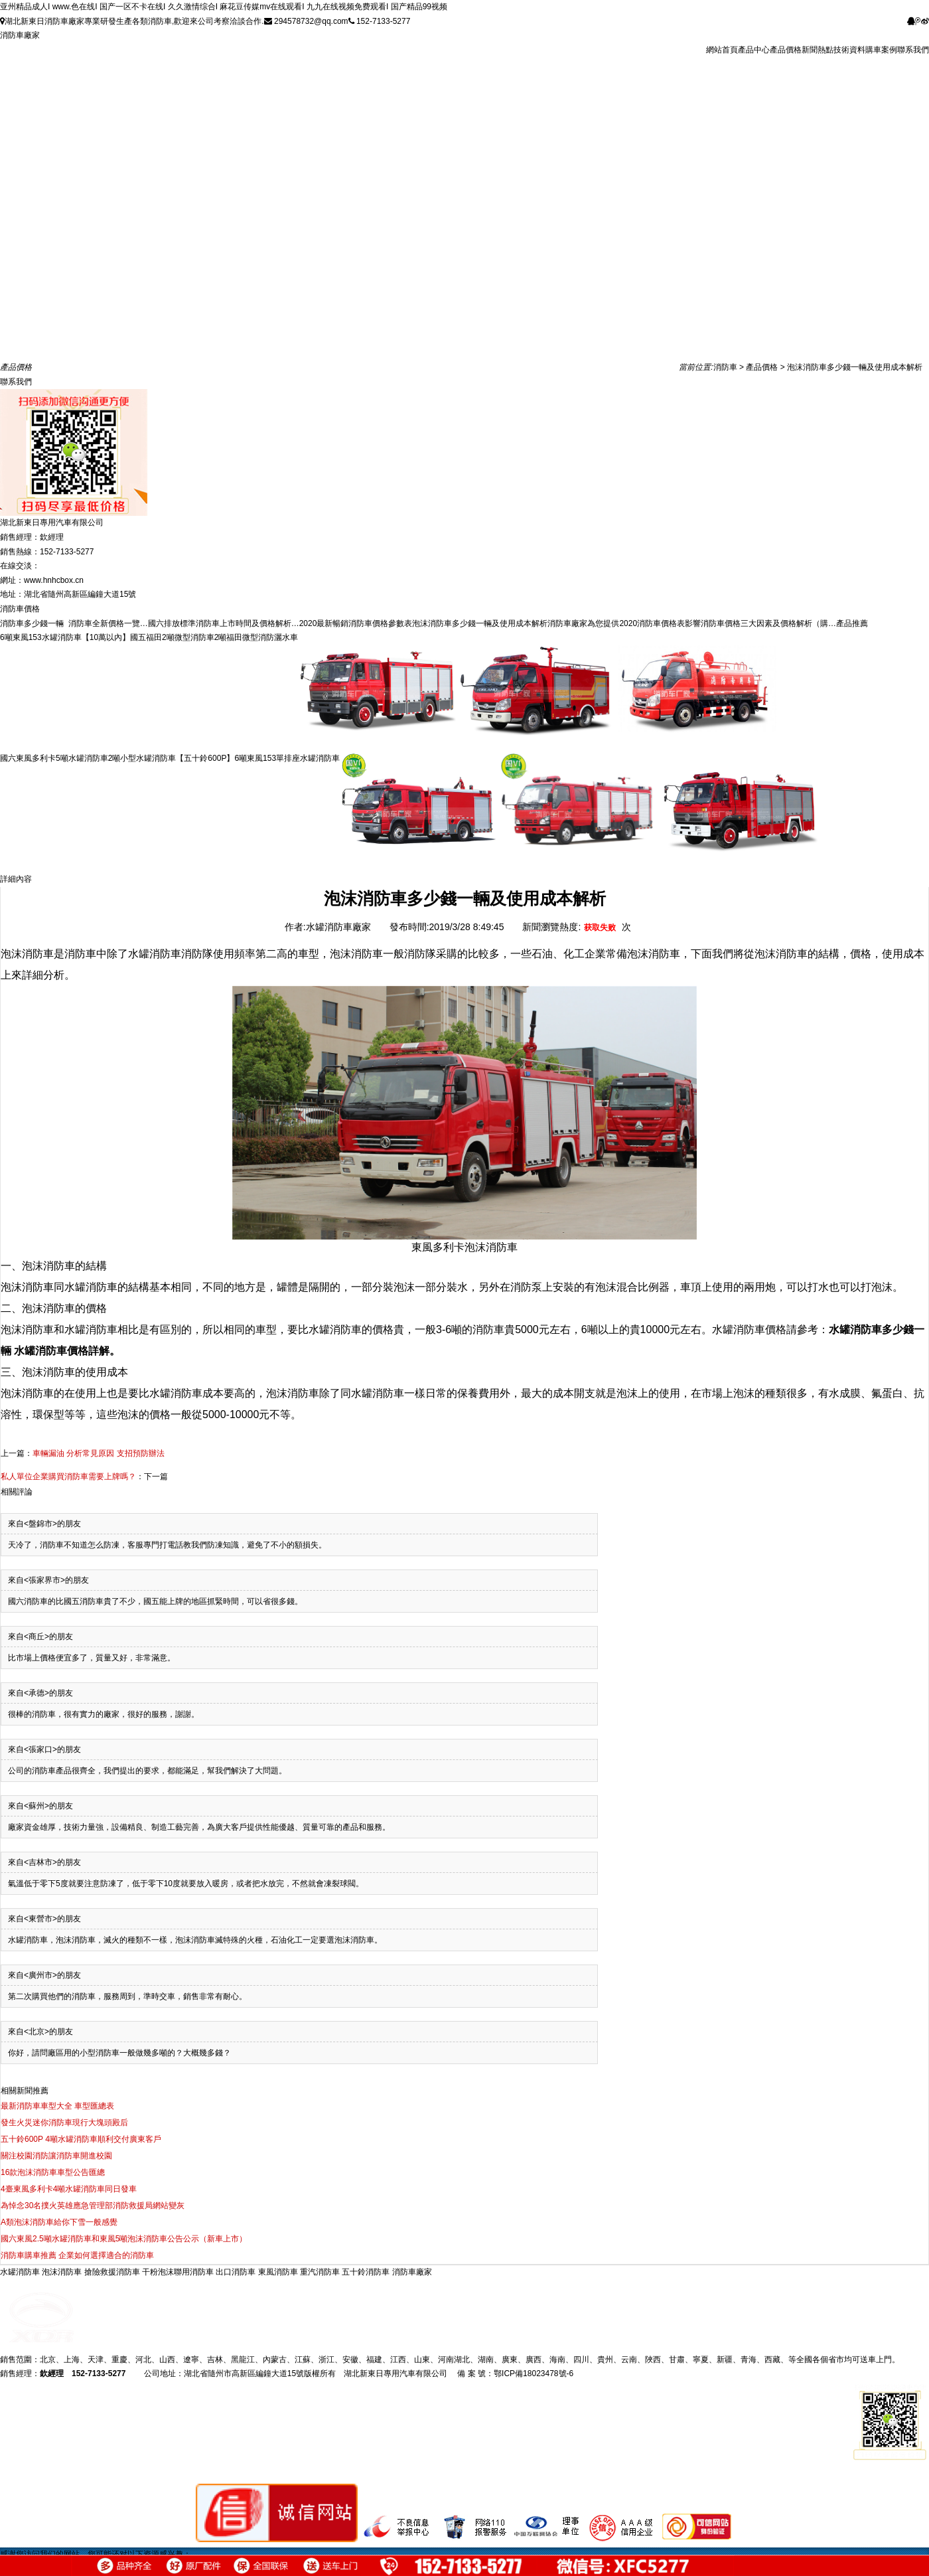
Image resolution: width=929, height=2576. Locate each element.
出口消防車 (236, 2272)
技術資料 (849, 49)
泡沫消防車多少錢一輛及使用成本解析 (479, 623)
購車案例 (881, 49)
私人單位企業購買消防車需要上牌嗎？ (68, 1476)
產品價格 (786, 49)
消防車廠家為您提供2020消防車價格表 (616, 623)
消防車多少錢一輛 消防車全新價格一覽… (74, 623)
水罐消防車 (21, 2272)
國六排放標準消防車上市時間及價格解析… (223, 623)
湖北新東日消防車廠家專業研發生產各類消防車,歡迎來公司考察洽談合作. (132, 21)
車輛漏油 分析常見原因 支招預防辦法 (99, 1453)
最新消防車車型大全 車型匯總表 (57, 2106)
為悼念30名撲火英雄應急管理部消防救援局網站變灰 (92, 2205)
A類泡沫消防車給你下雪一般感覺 (59, 2222)
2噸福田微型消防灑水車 (256, 637)
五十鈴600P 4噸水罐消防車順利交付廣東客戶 (81, 2139)
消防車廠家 (20, 35)
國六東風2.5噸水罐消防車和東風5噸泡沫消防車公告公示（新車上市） (124, 2238)
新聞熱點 (817, 49)
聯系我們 (913, 49)
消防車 (725, 367)
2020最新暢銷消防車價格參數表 (356, 623)
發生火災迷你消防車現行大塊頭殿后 (64, 2122)
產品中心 (754, 49)
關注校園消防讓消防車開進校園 (56, 2155)
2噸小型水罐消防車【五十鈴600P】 (171, 758)
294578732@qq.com (306, 21)
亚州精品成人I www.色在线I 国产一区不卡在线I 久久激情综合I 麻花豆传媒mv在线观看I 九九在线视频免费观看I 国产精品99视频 (223, 6)
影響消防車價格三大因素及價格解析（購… (760, 623)
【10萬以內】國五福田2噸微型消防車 (148, 637)
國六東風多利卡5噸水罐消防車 (54, 758)
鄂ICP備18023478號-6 (533, 2373)
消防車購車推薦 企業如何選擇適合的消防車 (77, 2255)
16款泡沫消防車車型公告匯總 (53, 2172)
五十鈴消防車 (367, 2272)
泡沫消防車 (63, 2272)
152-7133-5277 (379, 21)
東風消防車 (279, 2272)
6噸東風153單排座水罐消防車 (287, 758)
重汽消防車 (321, 2272)
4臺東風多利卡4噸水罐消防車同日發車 (69, 2189)
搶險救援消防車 (113, 2272)
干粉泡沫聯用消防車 (179, 2272)
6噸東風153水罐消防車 (41, 637)
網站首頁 (722, 49)
